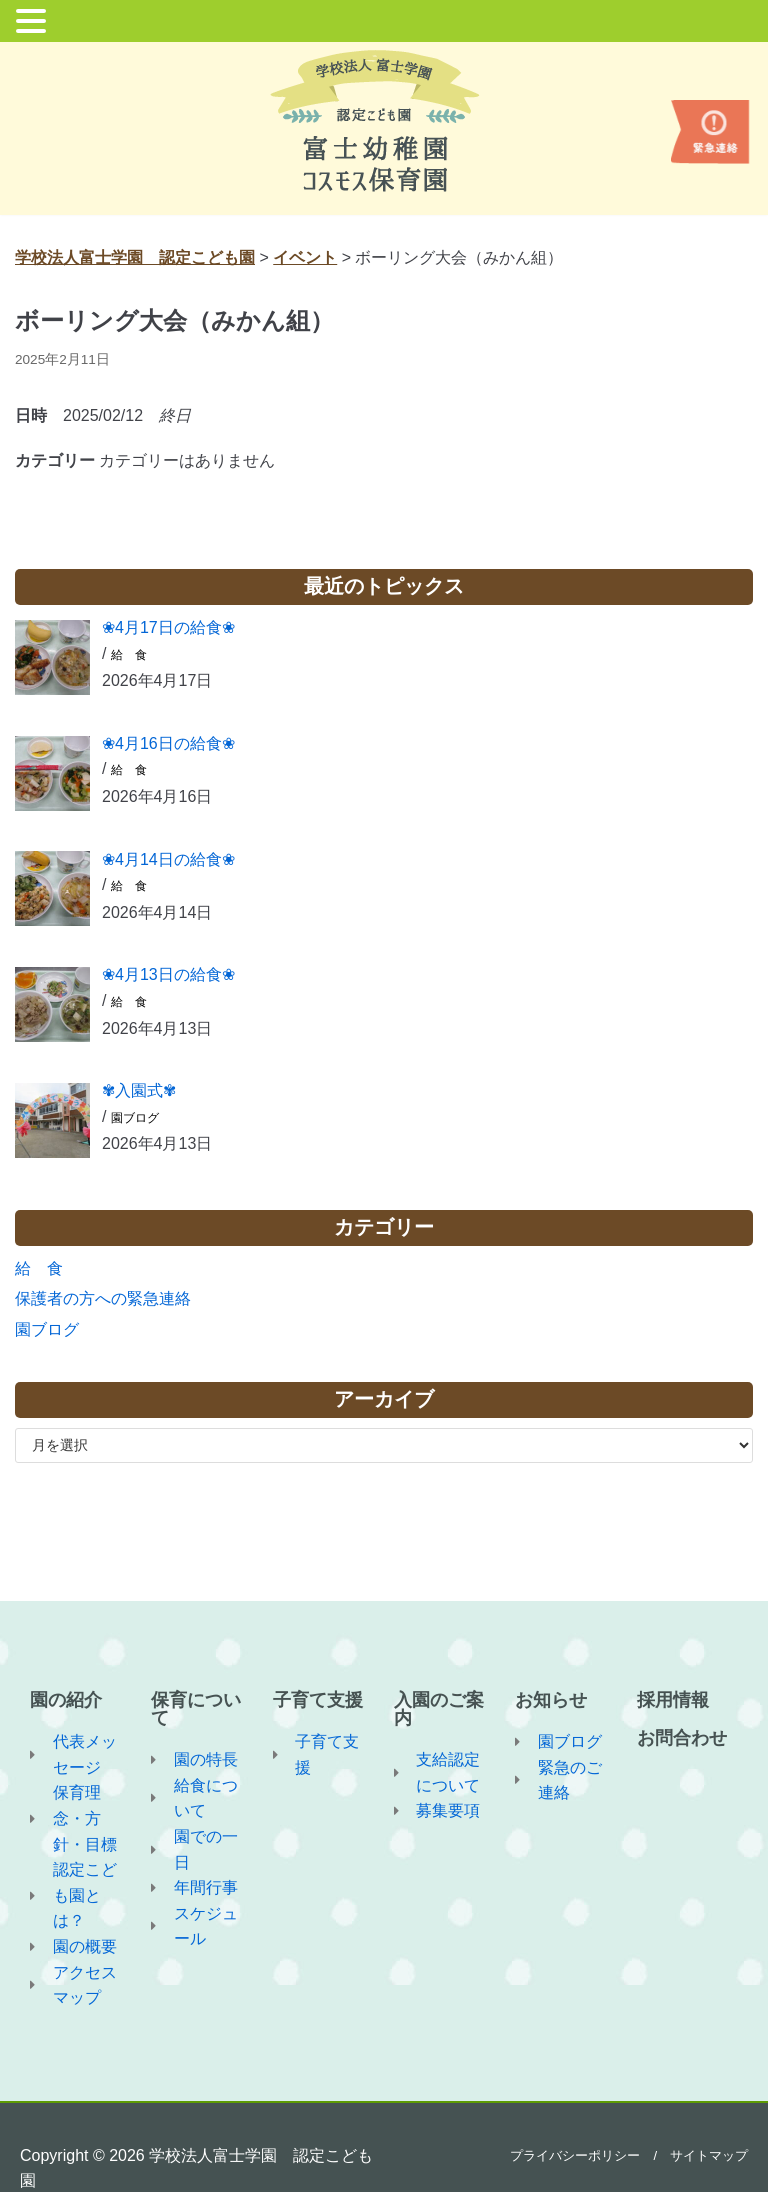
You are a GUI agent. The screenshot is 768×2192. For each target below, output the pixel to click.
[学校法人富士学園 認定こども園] (384, 121)
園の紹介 (66, 1700)
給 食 (129, 655)
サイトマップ (709, 2155)
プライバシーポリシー (575, 2155)
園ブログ (135, 1118)
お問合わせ (682, 1738)
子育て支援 (318, 1700)
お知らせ (551, 1700)
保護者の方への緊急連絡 (103, 1298)
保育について (196, 1709)
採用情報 (673, 1700)
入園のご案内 (439, 1709)
